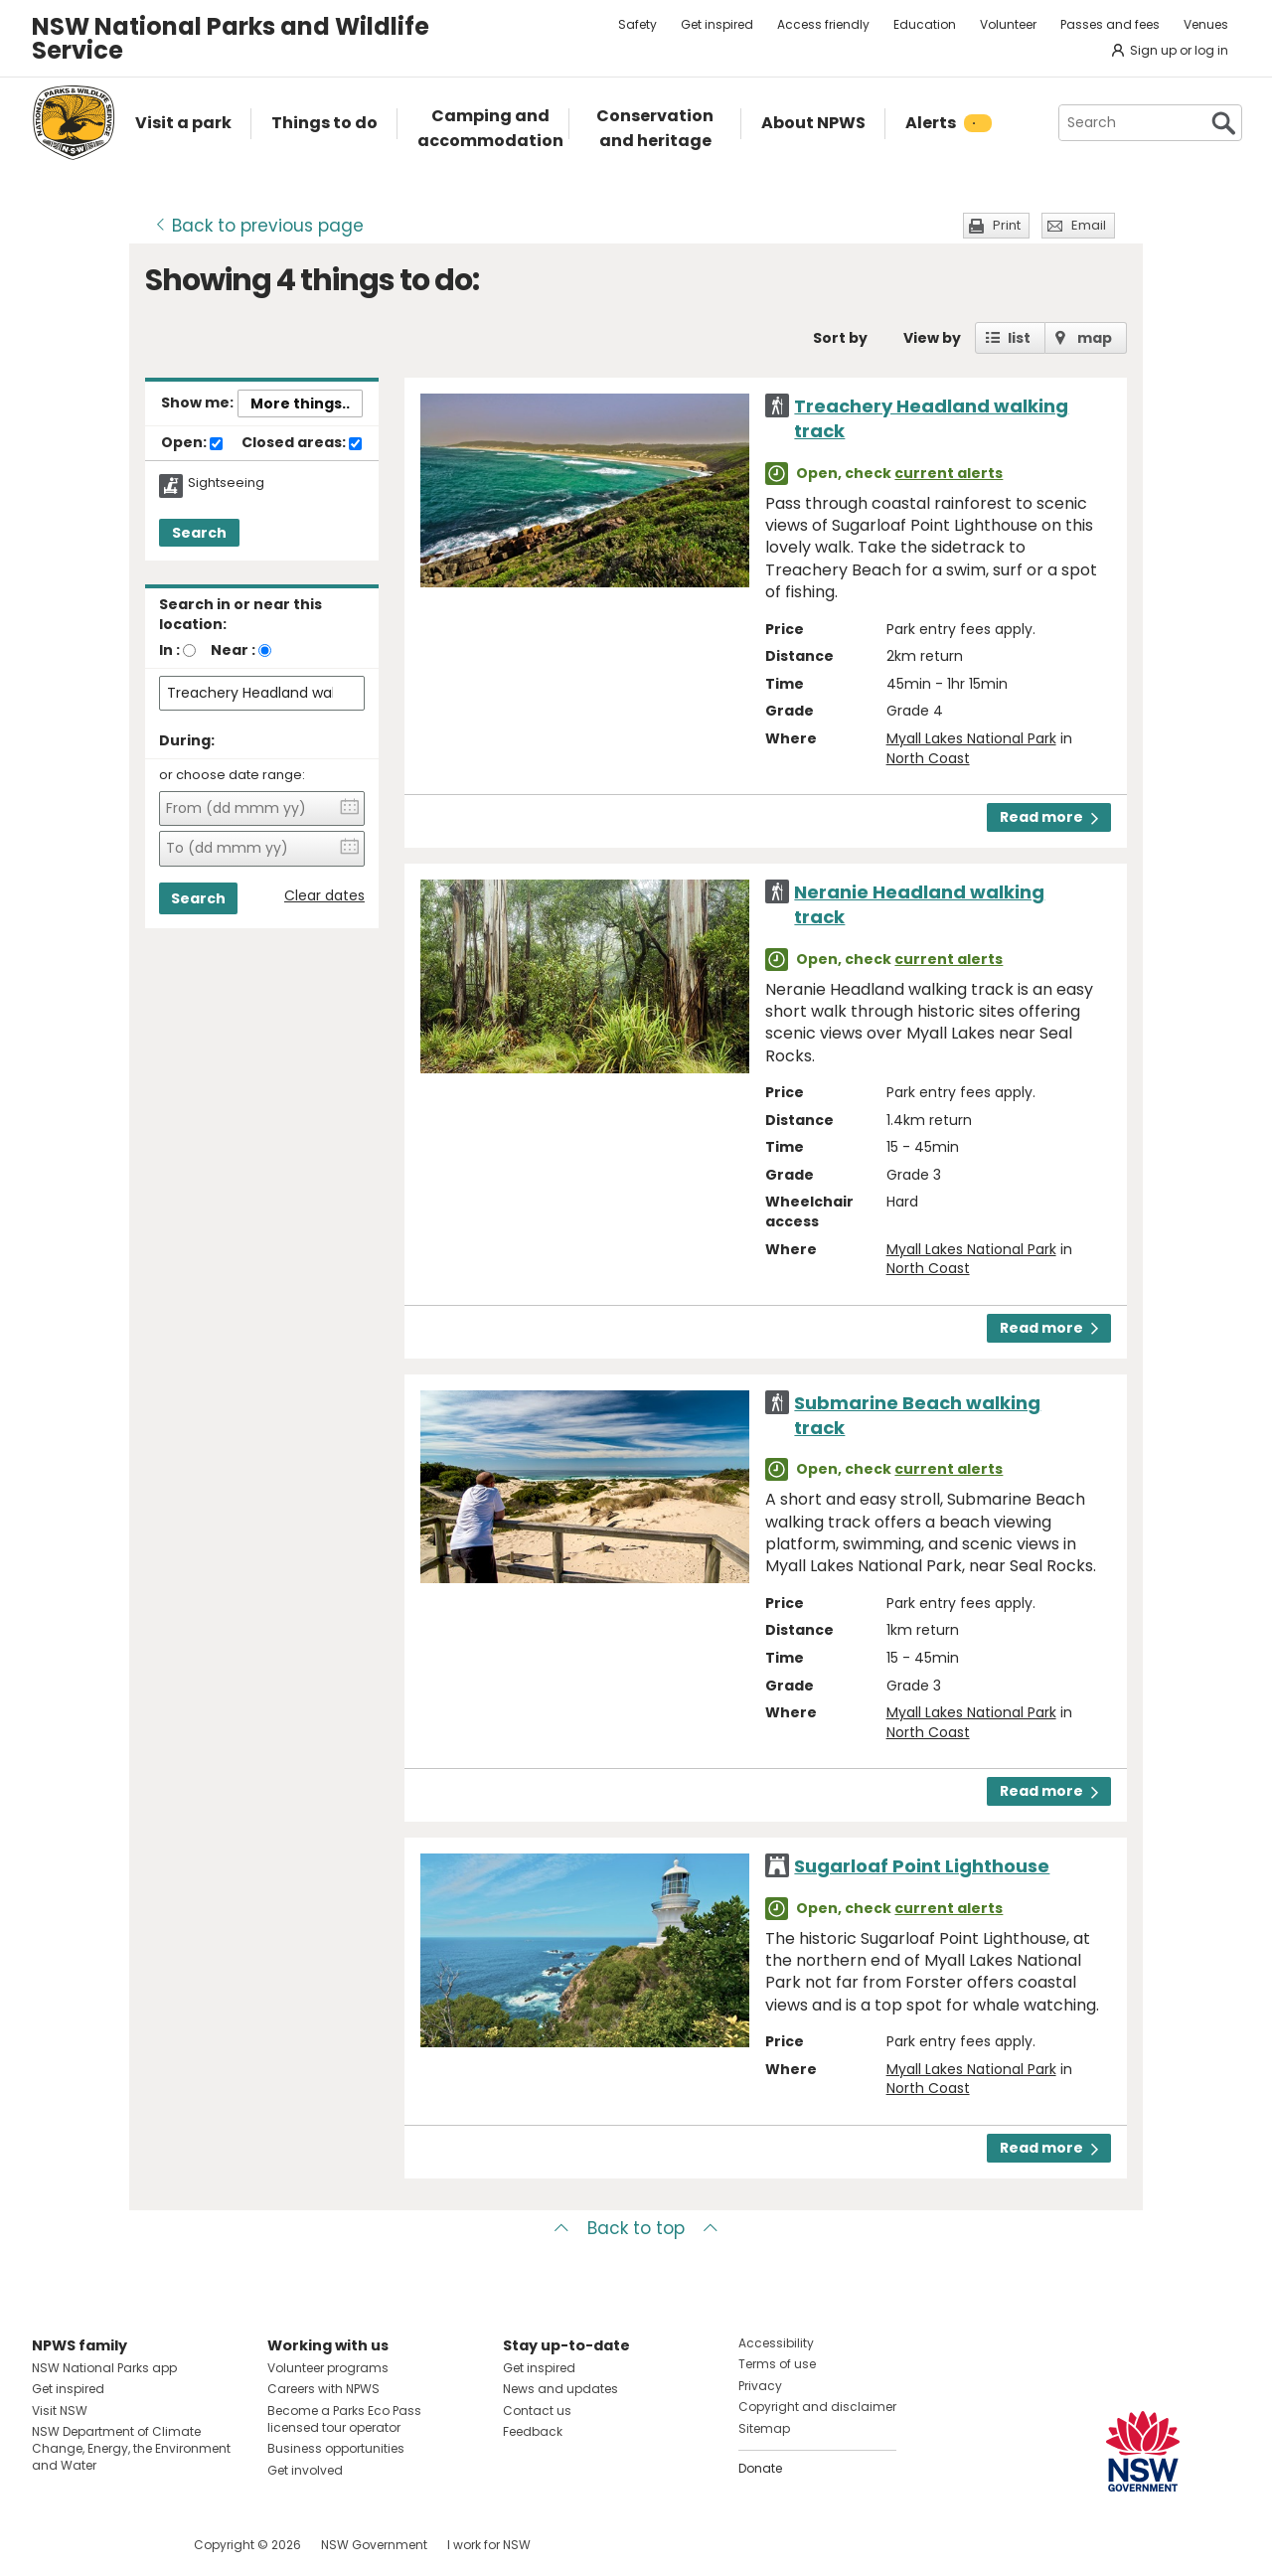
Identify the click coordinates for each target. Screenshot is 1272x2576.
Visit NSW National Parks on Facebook (50, 2544)
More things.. (300, 403)
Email (1088, 225)
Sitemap (764, 2428)
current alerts (948, 473)
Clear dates (324, 895)
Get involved (305, 2470)
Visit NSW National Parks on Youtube (135, 2544)
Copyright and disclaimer (817, 2406)
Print (1007, 225)
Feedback (532, 2431)
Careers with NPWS (323, 2388)
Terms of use (777, 2363)
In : (169, 650)
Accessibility (776, 2342)
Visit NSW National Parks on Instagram (93, 2544)
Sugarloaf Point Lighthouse (921, 1865)
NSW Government (374, 2544)
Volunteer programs (328, 2367)
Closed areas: (301, 443)
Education (924, 24)
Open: (192, 443)
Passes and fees (1110, 24)
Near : (233, 650)
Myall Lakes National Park (971, 738)
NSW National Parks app (104, 2367)
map (1094, 338)
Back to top (636, 2228)
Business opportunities (335, 2448)
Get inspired (717, 24)
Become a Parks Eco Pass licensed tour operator (344, 2419)
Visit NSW (59, 2410)
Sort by (840, 338)
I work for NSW (489, 2544)
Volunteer (1008, 24)
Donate (760, 2468)
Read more (1049, 817)
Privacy (760, 2385)
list (1019, 338)
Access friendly (823, 24)
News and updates (560, 2388)
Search (199, 533)
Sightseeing (226, 483)
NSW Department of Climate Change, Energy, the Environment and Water (131, 2448)
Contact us (537, 2410)
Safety (637, 24)
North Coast (928, 758)
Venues (1206, 24)
